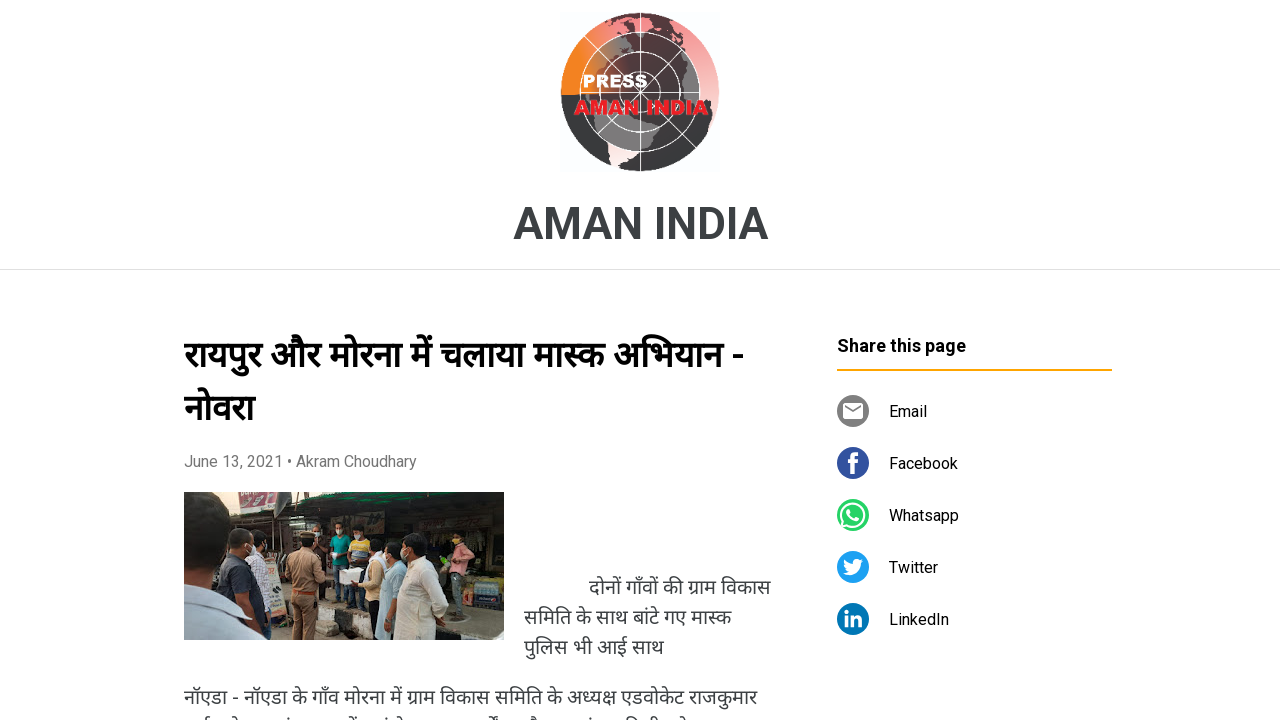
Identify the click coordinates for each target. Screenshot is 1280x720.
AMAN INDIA (640, 224)
